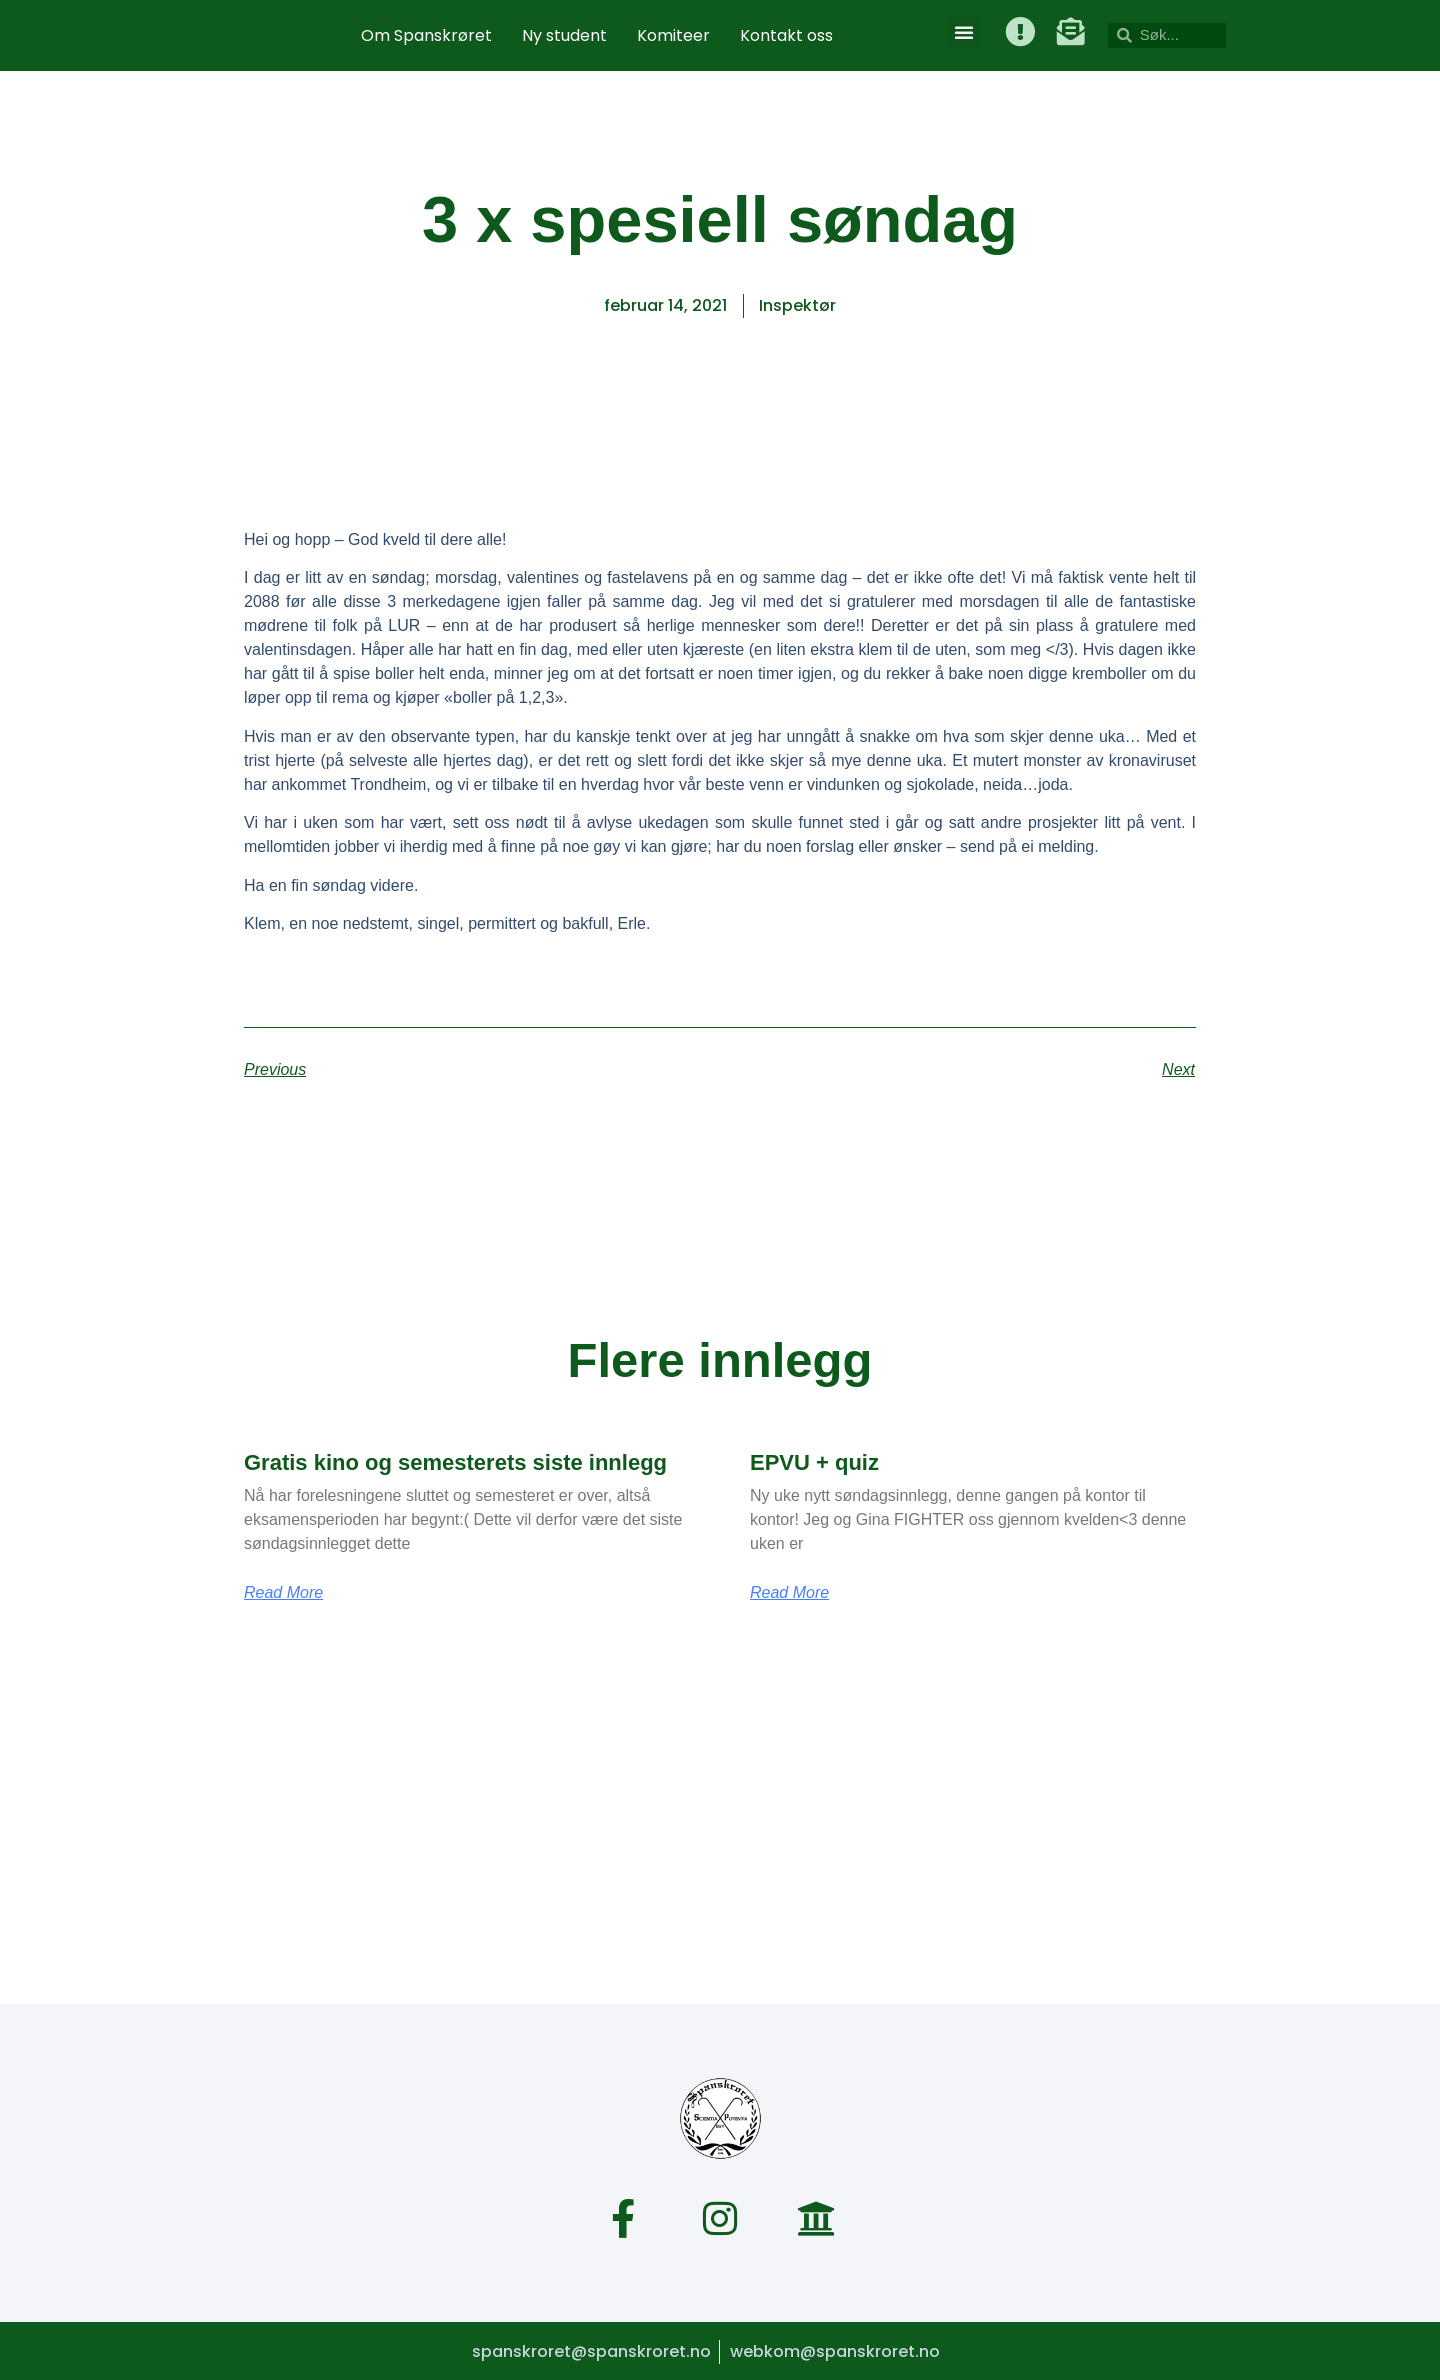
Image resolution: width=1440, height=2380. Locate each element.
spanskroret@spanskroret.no (589, 2349)
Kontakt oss (786, 35)
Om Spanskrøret (426, 35)
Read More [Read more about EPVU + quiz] (789, 1593)
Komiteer (673, 35)
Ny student (564, 35)
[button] (965, 32)
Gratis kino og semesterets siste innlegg (455, 1462)
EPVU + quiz (814, 1462)
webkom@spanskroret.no (835, 2349)
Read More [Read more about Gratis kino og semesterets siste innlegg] (283, 1593)
